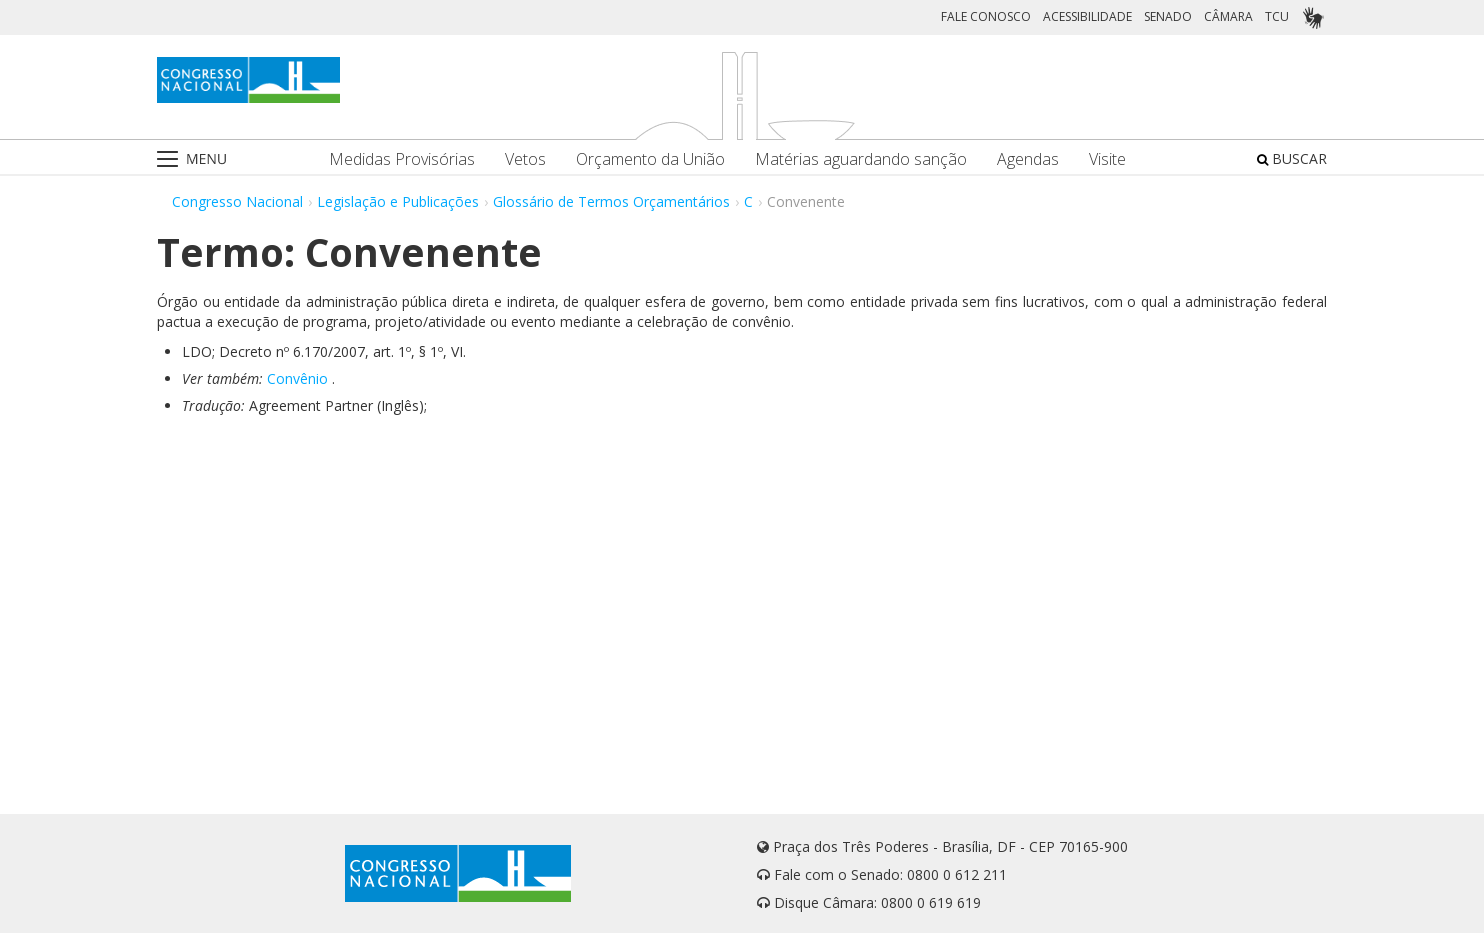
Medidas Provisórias (402, 159)
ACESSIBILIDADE (1087, 16)
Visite (1107, 159)
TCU (1277, 16)
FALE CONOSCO (986, 16)
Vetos (525, 159)
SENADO (1168, 16)
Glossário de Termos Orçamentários (611, 201)
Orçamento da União (650, 159)
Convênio (297, 378)
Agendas (1028, 159)
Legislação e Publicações (398, 201)
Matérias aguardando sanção (861, 159)
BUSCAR (1292, 158)
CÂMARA (1228, 16)
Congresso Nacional (237, 201)
